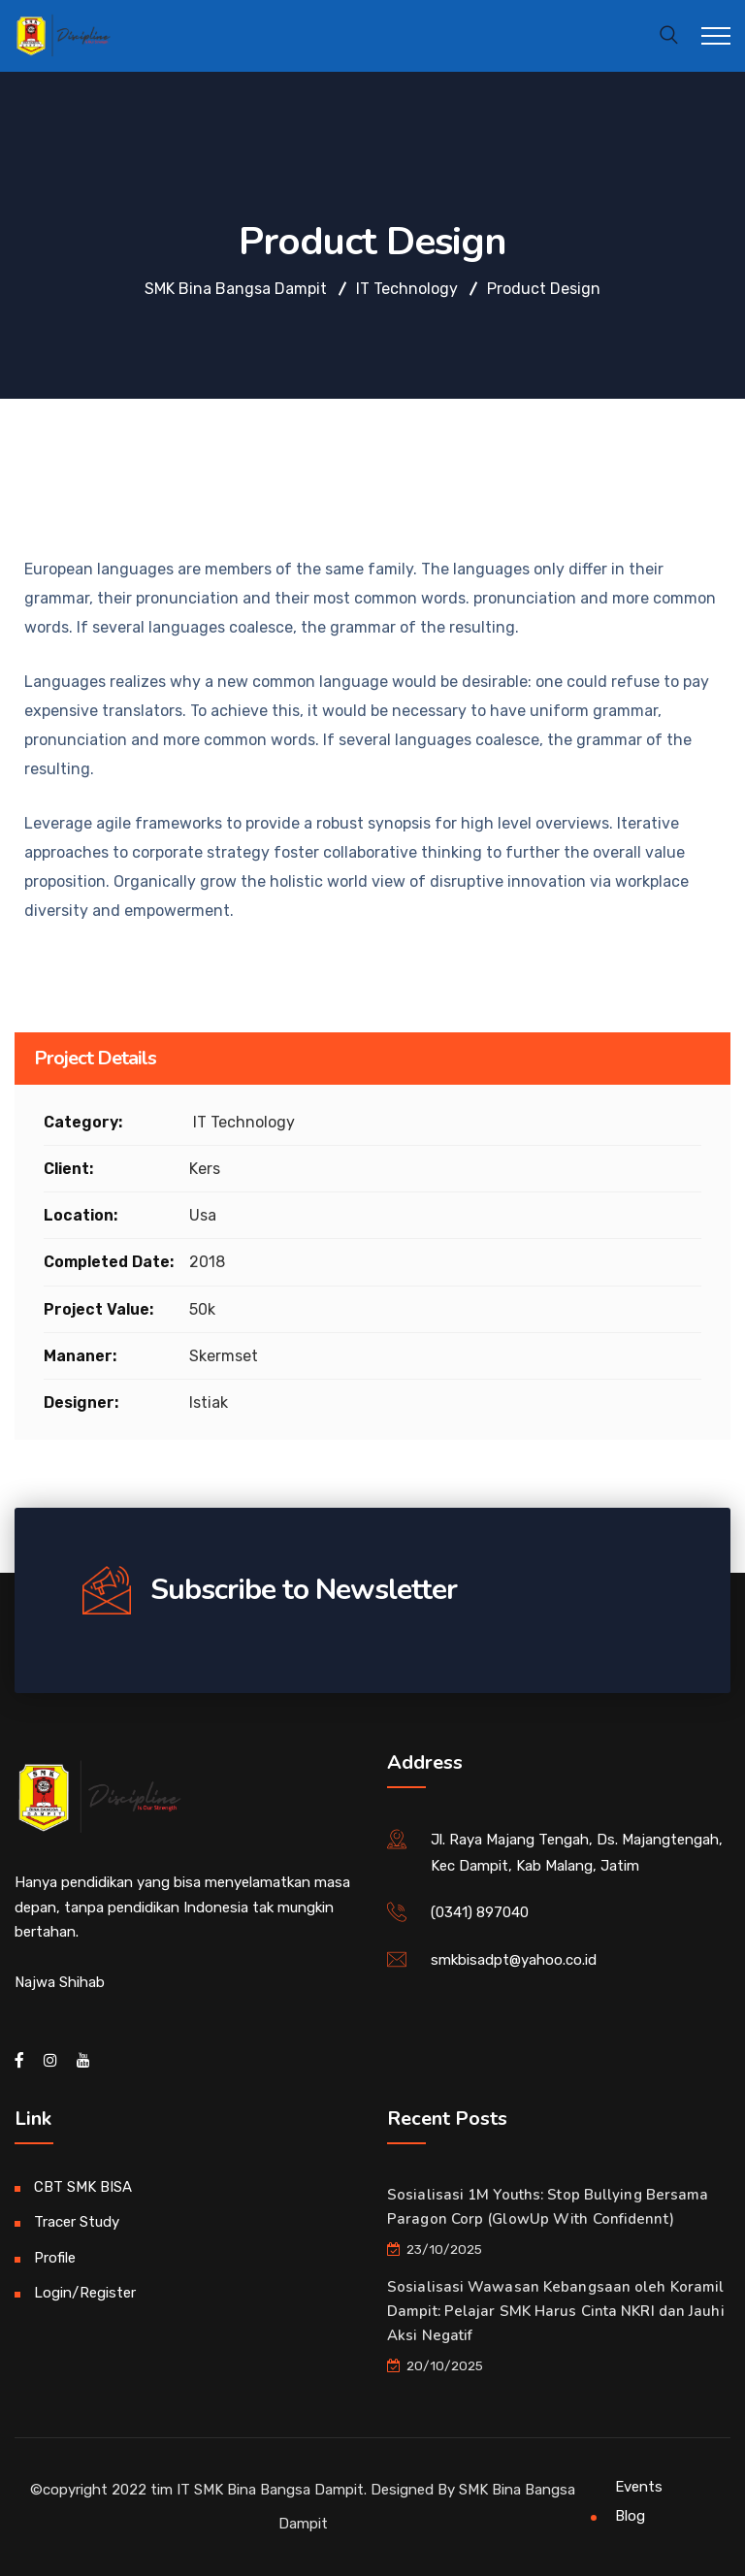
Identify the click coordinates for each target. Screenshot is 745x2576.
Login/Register (85, 2292)
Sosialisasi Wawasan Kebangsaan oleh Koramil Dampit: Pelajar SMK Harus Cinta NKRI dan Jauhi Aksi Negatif (556, 2311)
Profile (55, 2257)
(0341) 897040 (480, 1912)
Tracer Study (76, 2222)
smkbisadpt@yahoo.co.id (514, 1960)
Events (639, 2486)
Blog (630, 2516)
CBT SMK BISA (83, 2187)
